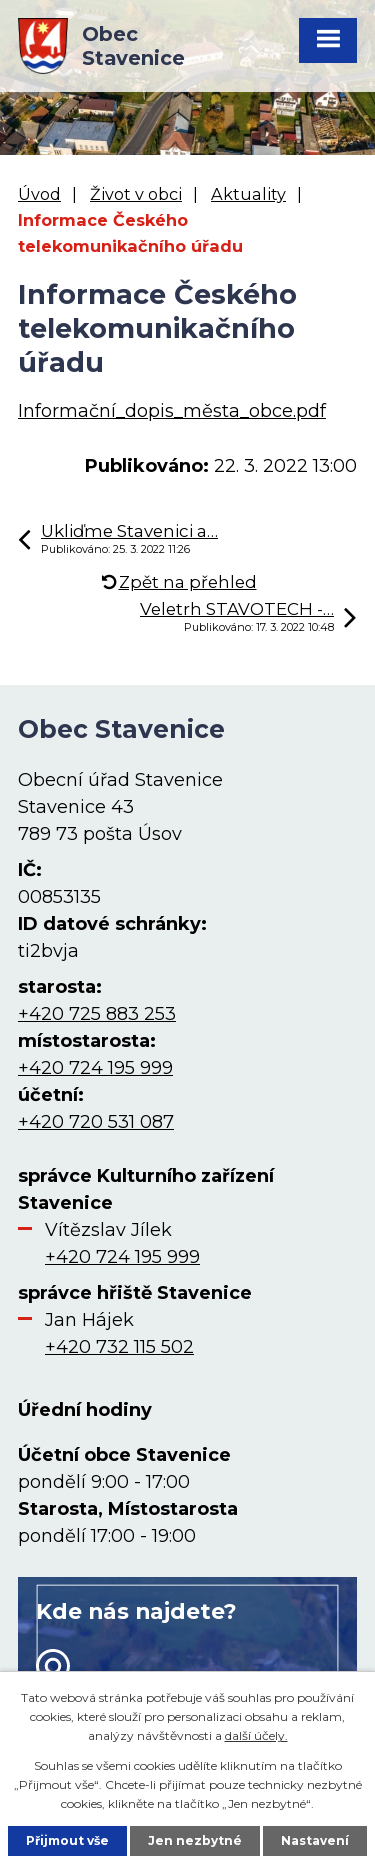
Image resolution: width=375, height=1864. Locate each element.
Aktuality (248, 194)
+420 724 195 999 (95, 1068)
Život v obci (136, 194)
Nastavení (315, 1840)
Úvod (39, 194)
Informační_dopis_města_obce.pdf (172, 411)
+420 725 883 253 (97, 1014)
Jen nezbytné (195, 1840)
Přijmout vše (67, 1840)
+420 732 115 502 (119, 1347)
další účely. (256, 1735)
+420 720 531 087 (96, 1122)
